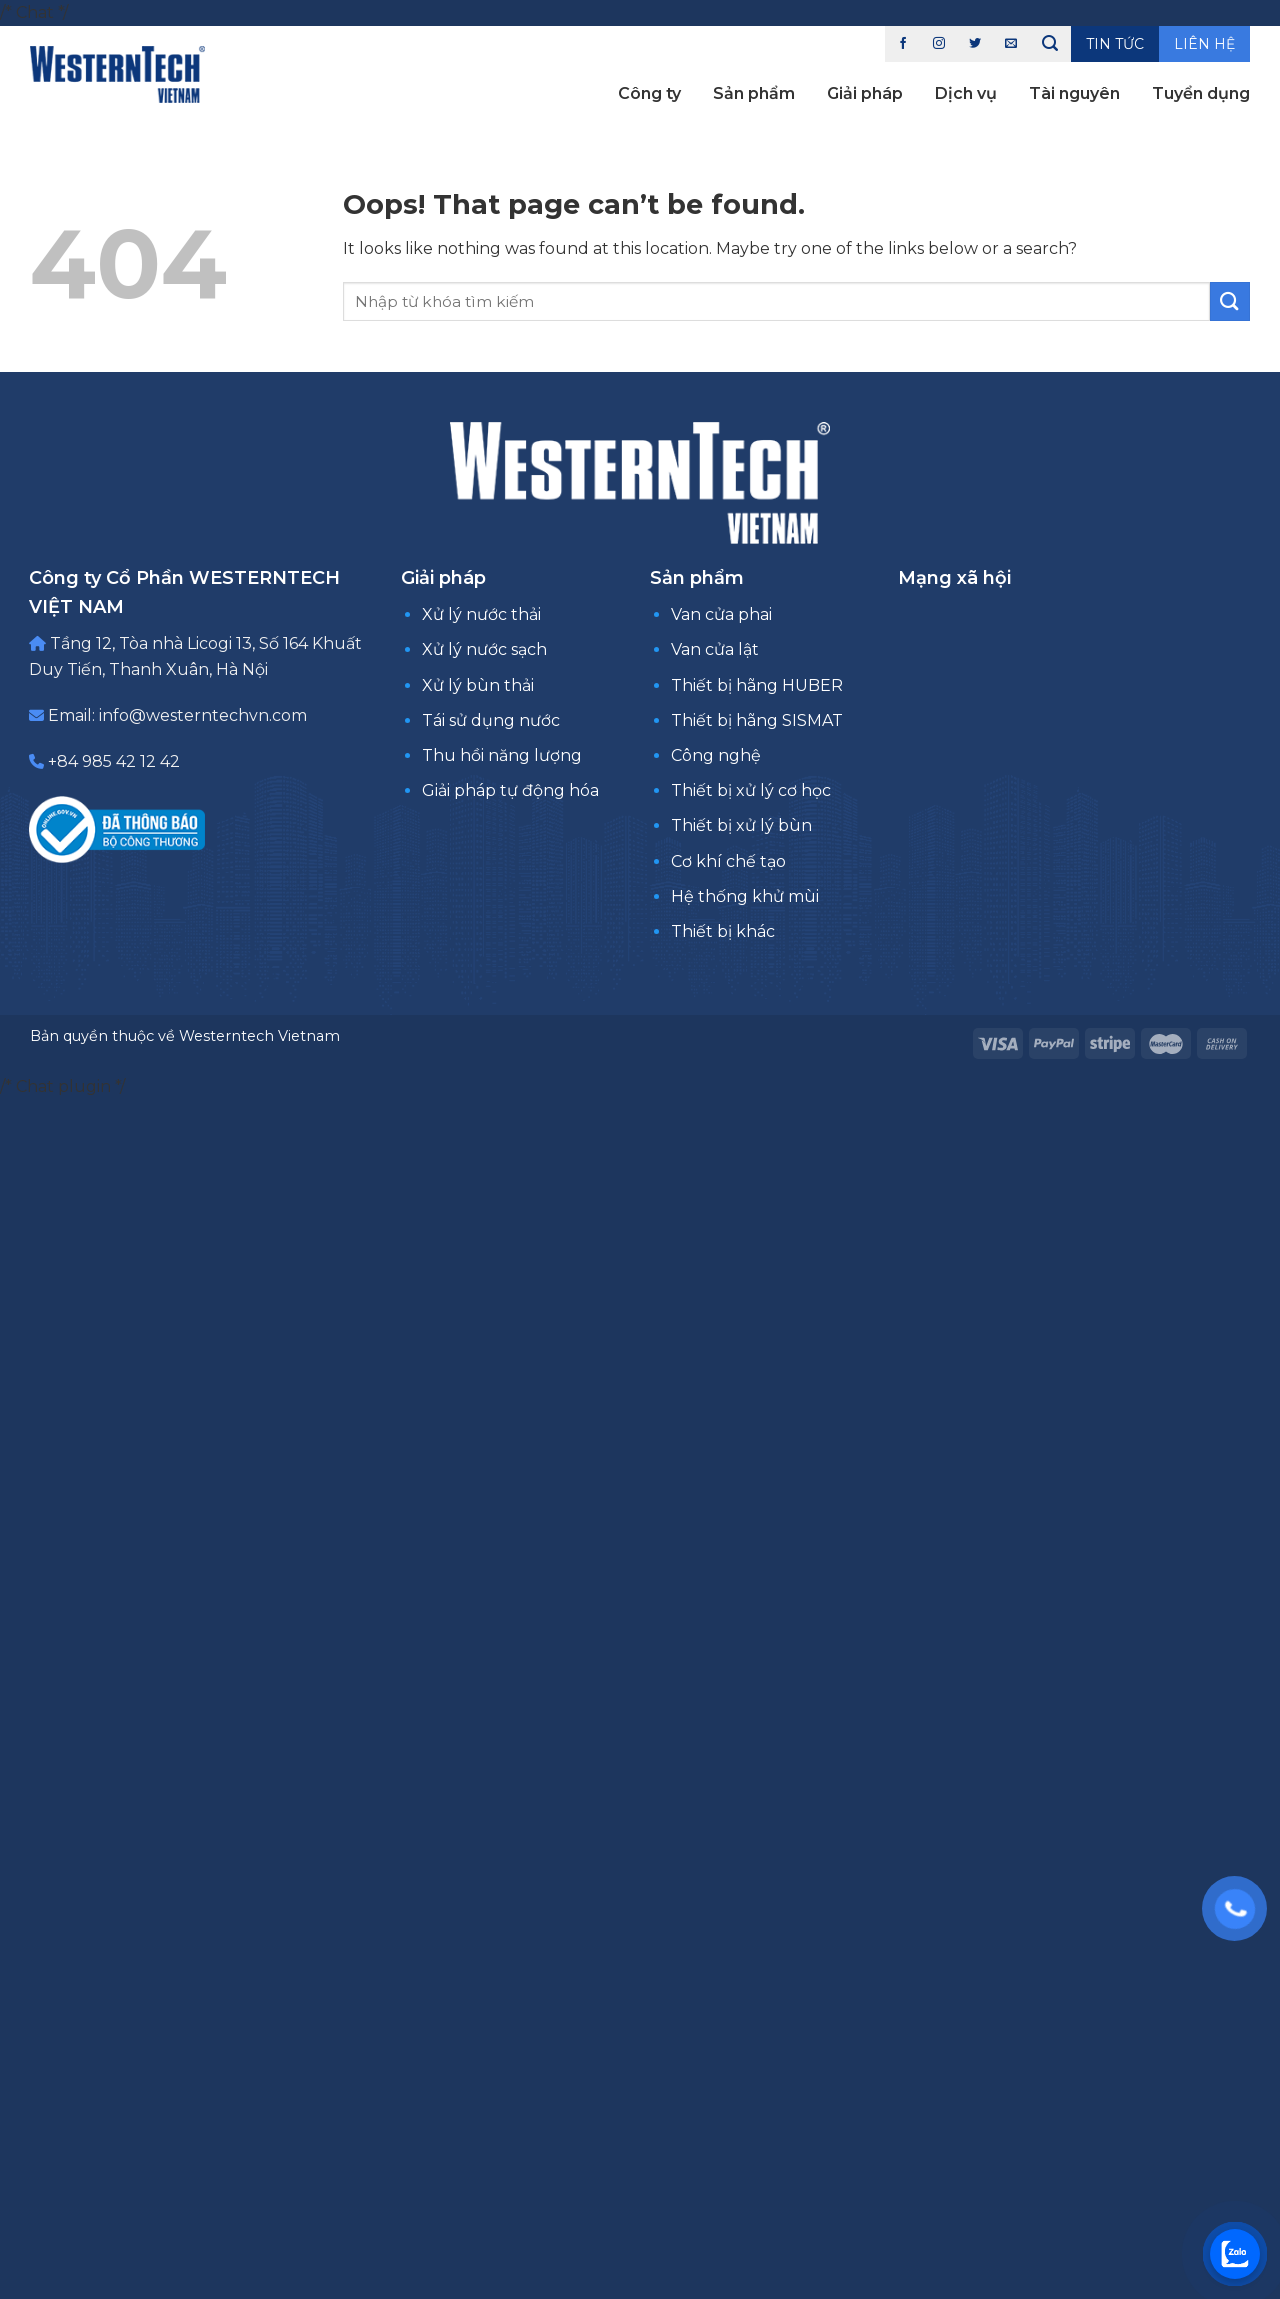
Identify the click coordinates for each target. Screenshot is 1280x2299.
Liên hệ (1204, 44)
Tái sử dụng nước (491, 720)
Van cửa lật (715, 649)
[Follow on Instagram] (939, 44)
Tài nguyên (1074, 93)
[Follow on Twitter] (975, 44)
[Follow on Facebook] (903, 44)
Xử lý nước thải (481, 614)
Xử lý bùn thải (478, 685)
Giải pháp (865, 93)
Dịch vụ (966, 93)
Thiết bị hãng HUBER (757, 685)
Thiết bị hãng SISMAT (757, 720)
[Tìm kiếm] (1050, 44)
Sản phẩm (754, 93)
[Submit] (1230, 301)
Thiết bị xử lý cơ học (751, 790)
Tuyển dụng (1201, 93)
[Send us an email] (1011, 44)
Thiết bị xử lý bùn (741, 825)
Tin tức (1115, 44)
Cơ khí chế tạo (728, 861)
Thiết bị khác (723, 931)
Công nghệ (716, 755)
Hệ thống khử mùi (745, 896)
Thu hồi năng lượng (502, 755)
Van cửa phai (721, 614)
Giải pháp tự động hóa (510, 790)
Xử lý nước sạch (484, 649)
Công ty (649, 93)
